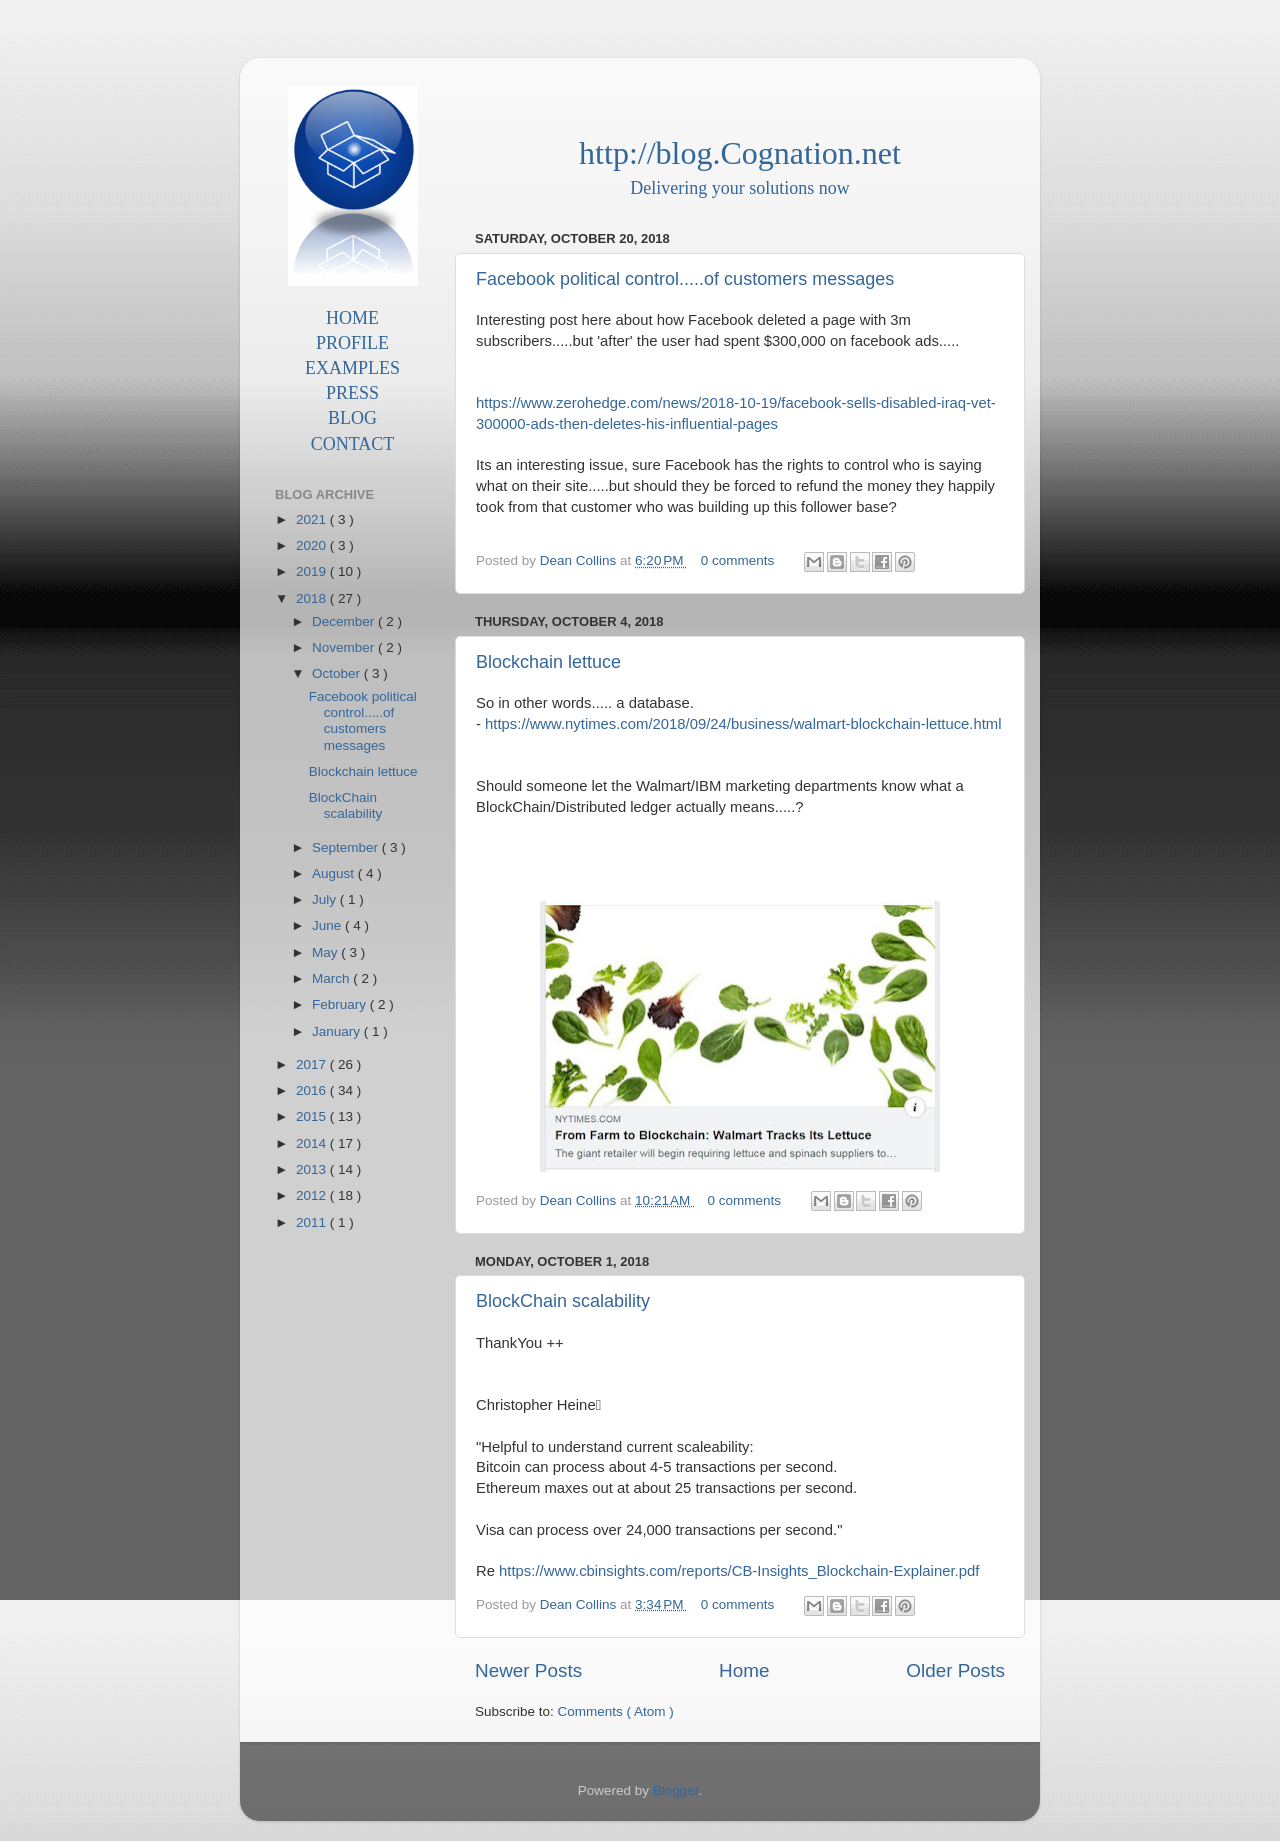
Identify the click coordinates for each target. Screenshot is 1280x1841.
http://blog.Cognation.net (740, 153)
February (341, 1004)
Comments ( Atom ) (616, 1711)
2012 (313, 1195)
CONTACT (353, 444)
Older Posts (955, 1670)
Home (744, 1670)
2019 (313, 571)
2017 (313, 1064)
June (328, 925)
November (345, 647)
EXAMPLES (352, 368)
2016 (313, 1090)
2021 (313, 519)
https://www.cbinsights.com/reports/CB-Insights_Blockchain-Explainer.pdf (739, 1571)
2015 (313, 1116)
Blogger (676, 1790)
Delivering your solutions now (739, 188)
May (326, 952)
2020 (313, 545)
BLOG (352, 418)
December (345, 621)
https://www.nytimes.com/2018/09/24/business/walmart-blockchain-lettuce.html (743, 724)
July (326, 899)
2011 (313, 1222)
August (335, 873)
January (338, 1031)
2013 (313, 1169)
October (338, 673)
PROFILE (352, 343)
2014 (313, 1143)
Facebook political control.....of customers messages (685, 279)
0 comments (739, 560)
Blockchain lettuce (548, 662)
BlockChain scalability (563, 1301)
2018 (313, 598)
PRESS (352, 393)
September (347, 847)
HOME (352, 318)
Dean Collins (580, 560)
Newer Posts (528, 1670)
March (332, 978)
